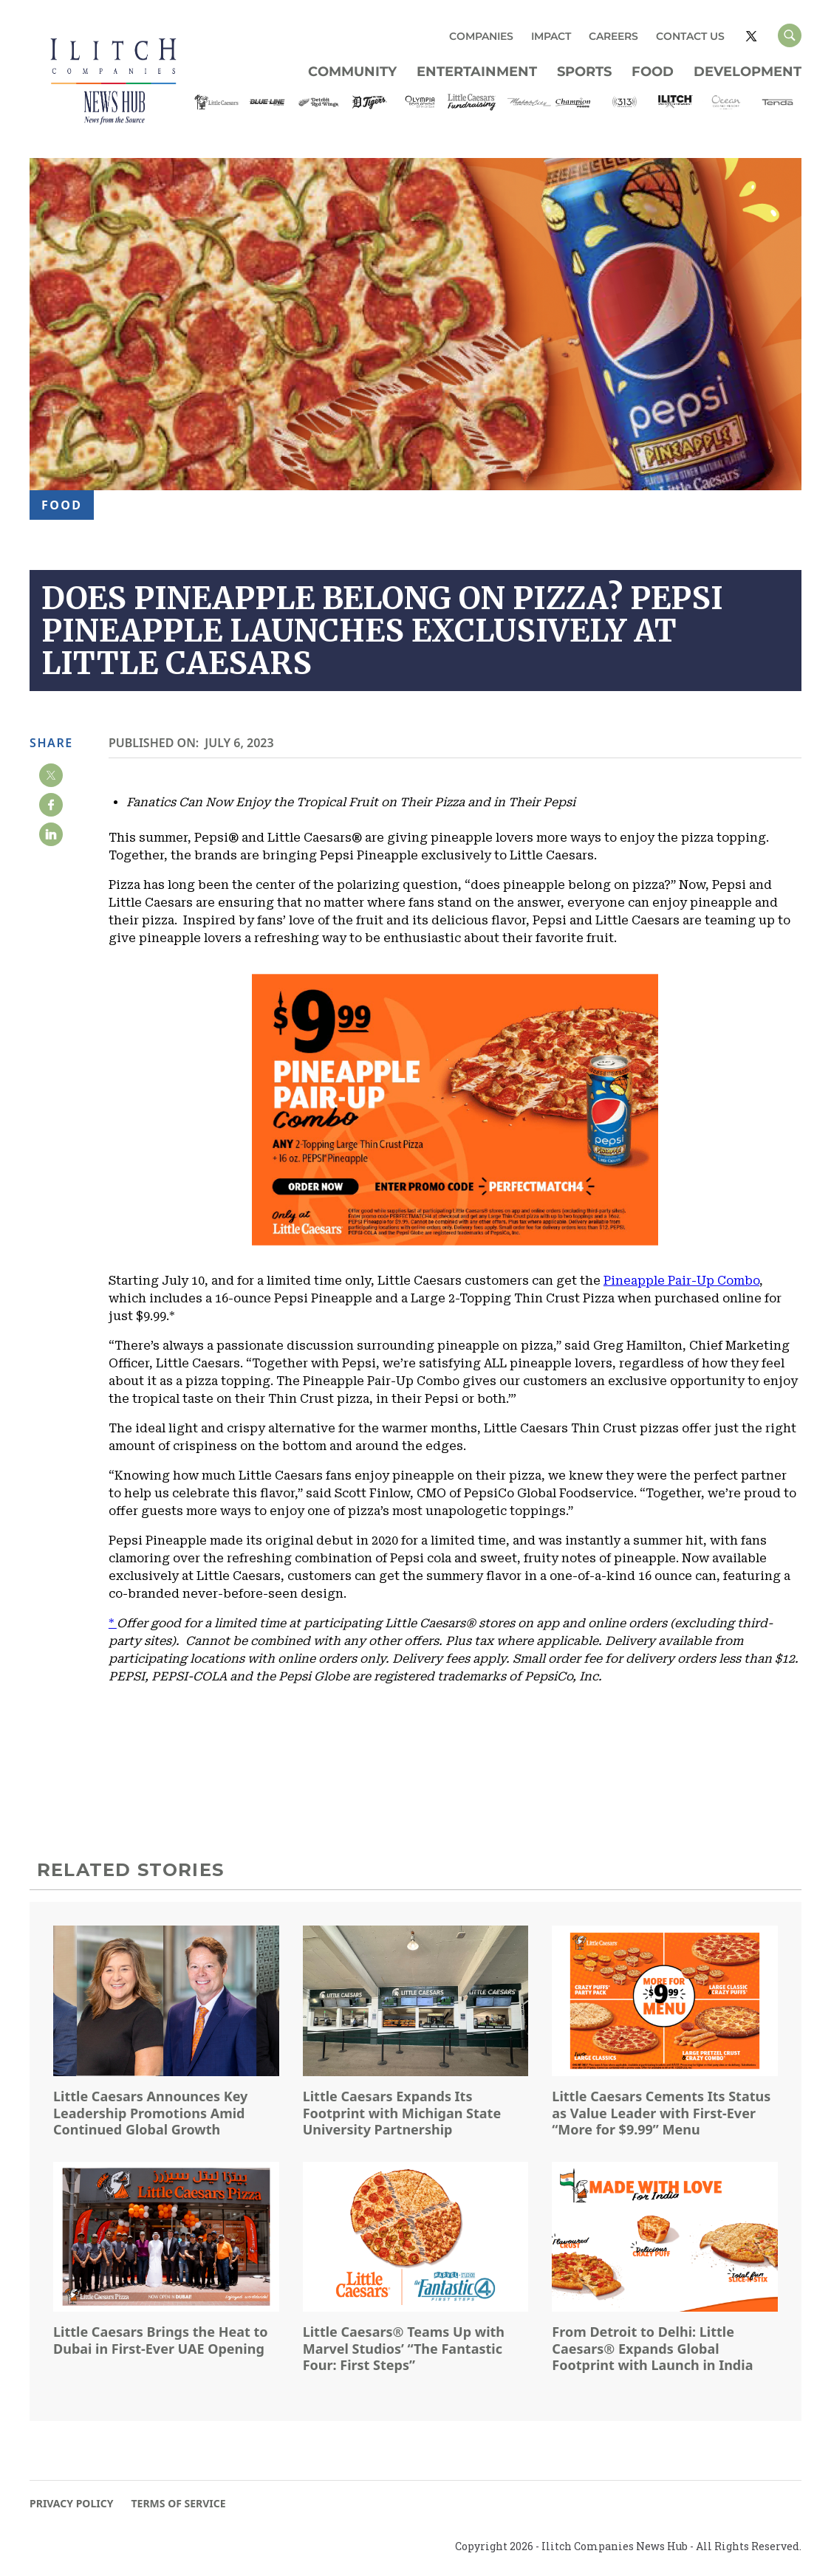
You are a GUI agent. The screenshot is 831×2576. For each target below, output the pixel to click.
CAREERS (613, 36)
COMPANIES (481, 36)
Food (653, 71)
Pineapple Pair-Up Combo (681, 1281)
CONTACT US (690, 36)
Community (352, 71)
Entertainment (477, 71)
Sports (584, 71)
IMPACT (551, 36)
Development (747, 71)
